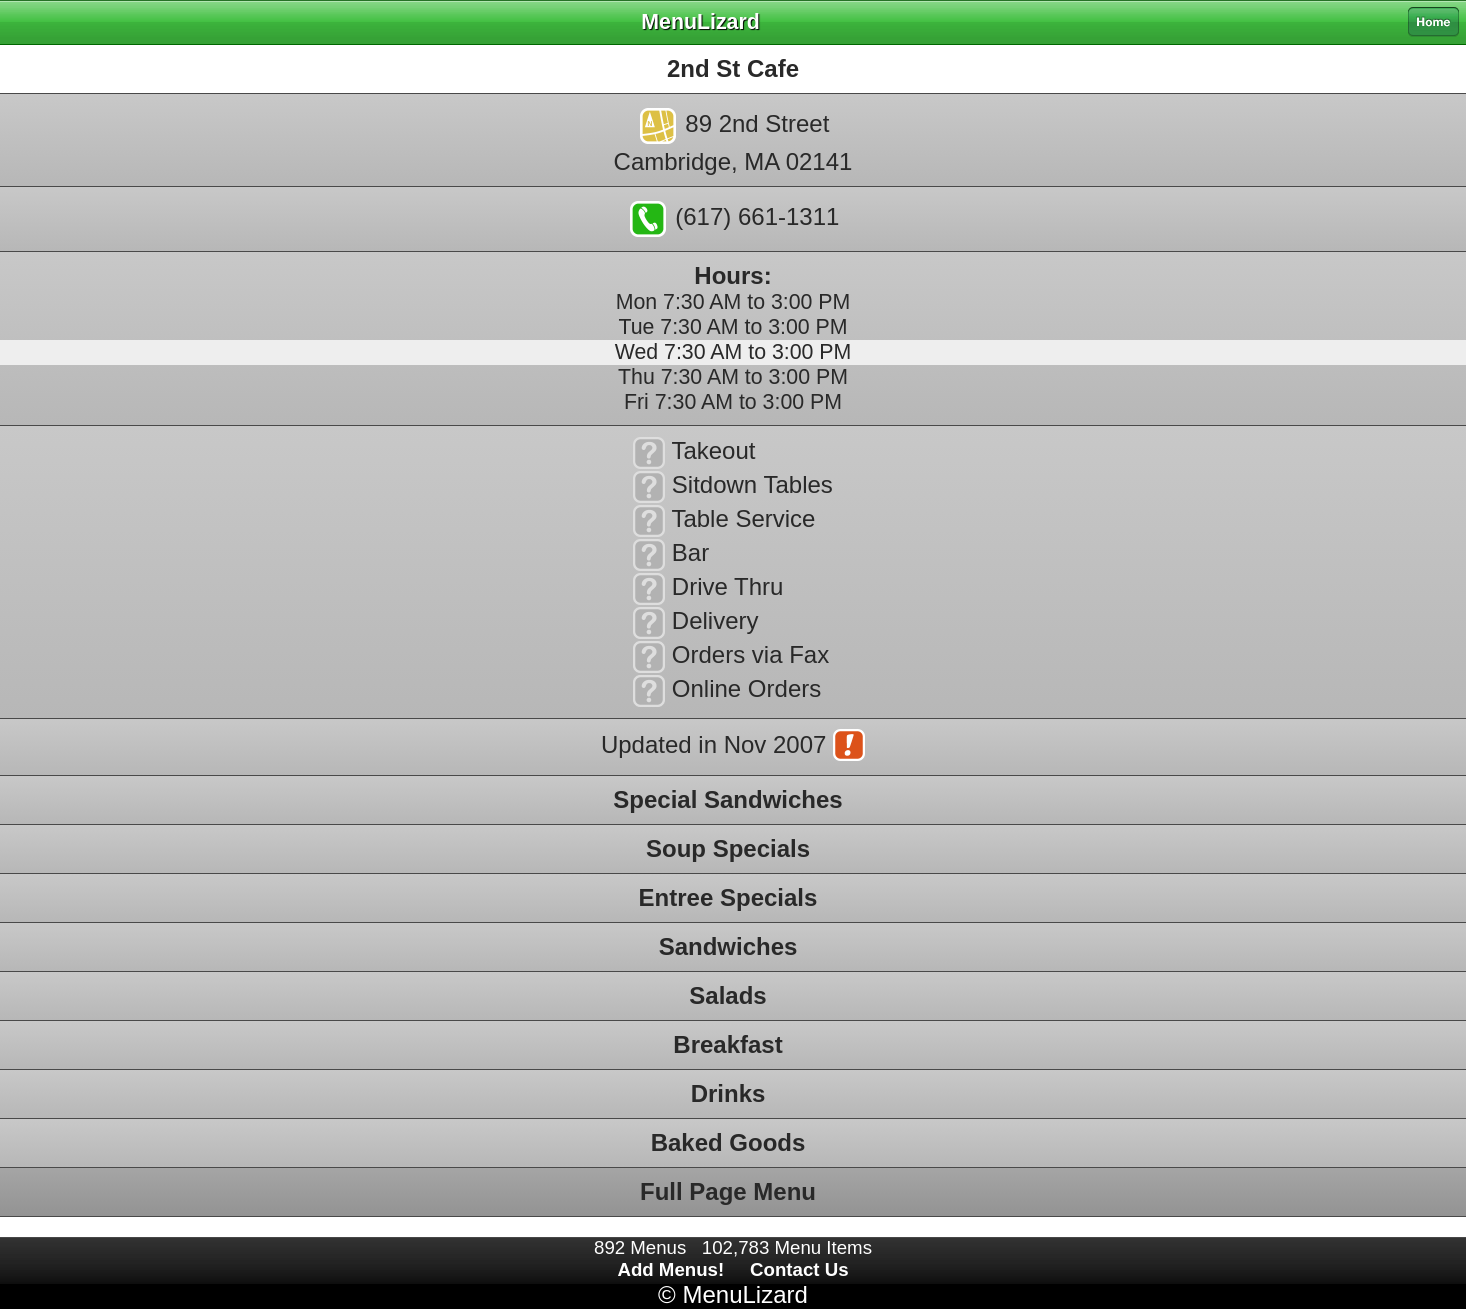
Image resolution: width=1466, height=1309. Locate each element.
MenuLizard (744, 1294)
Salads (727, 995)
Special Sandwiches (727, 799)
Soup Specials (728, 848)
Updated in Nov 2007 (733, 747)
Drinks (728, 1093)
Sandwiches (728, 946)
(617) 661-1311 (735, 219)
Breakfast (727, 1044)
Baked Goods (728, 1142)
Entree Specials (728, 897)
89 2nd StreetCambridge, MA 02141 (733, 141)
